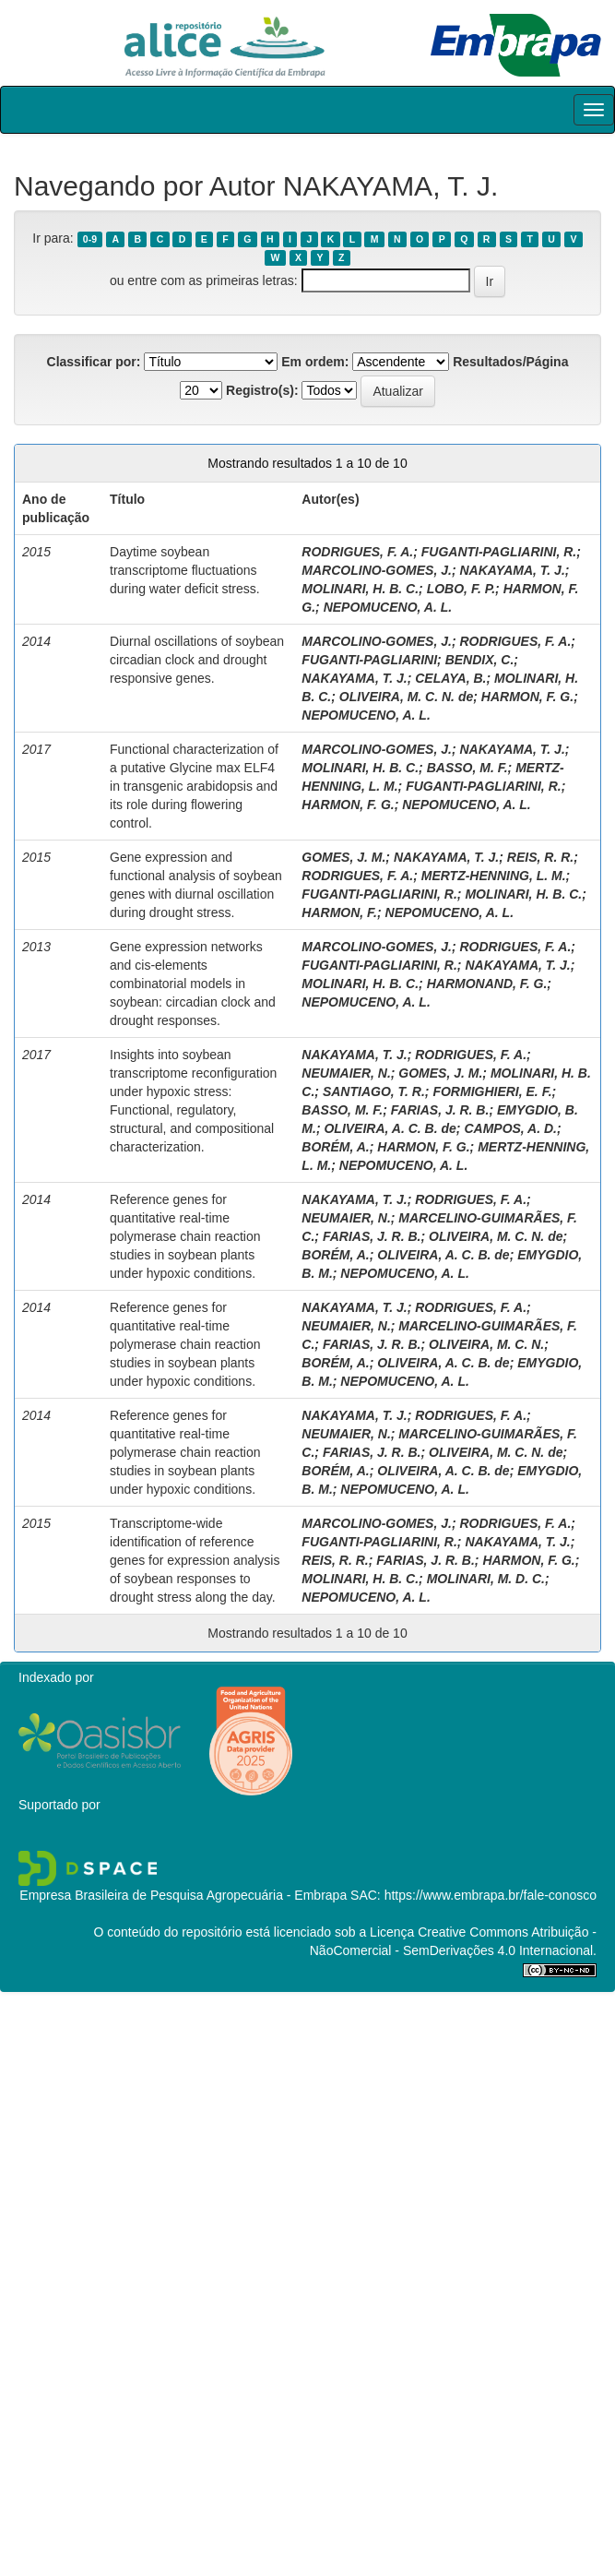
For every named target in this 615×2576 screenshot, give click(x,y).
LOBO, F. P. (461, 588)
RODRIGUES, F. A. (357, 551)
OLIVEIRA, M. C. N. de (406, 696)
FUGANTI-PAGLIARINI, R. (499, 551)
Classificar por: (94, 361)
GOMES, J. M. (343, 857)
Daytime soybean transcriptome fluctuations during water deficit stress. (185, 570)
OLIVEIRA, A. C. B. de (389, 1128)
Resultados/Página (510, 361)
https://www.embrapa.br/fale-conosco (490, 1895)
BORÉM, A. (335, 1146)
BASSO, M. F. (467, 767)
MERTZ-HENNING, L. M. (493, 875)
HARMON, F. (339, 912)
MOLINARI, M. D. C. (486, 1578)
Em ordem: (315, 361)
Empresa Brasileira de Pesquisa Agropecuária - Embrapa (183, 1895)
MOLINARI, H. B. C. (360, 588)
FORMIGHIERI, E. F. (491, 1091)
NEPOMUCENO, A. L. (388, 607)
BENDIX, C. (479, 659)
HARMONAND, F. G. (487, 983)
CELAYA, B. (450, 678)
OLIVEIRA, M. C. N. (486, 1344)
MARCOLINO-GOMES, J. (377, 570)
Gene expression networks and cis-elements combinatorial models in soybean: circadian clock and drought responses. (193, 983)
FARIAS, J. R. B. (440, 1110)
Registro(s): (262, 390)
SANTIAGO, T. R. (374, 1091)
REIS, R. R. (540, 857)
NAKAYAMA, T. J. (511, 570)
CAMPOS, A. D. (510, 1128)
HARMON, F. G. (527, 696)
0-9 (90, 238)
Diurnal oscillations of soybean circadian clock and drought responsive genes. (197, 660)
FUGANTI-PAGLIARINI (369, 659)
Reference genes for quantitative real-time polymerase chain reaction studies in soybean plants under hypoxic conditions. (185, 1236)
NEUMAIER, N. (346, 1073)
